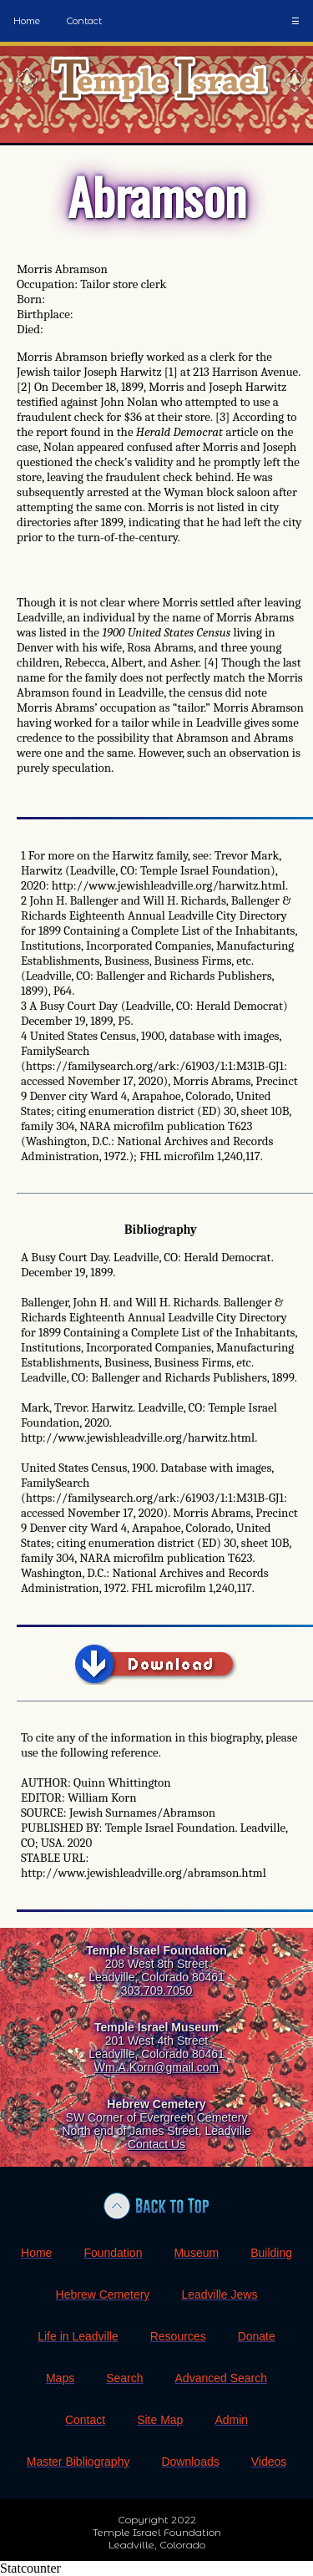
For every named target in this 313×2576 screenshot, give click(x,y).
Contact (84, 21)
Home (26, 21)
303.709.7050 (157, 1990)
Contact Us (156, 2144)
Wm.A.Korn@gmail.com (157, 2067)
